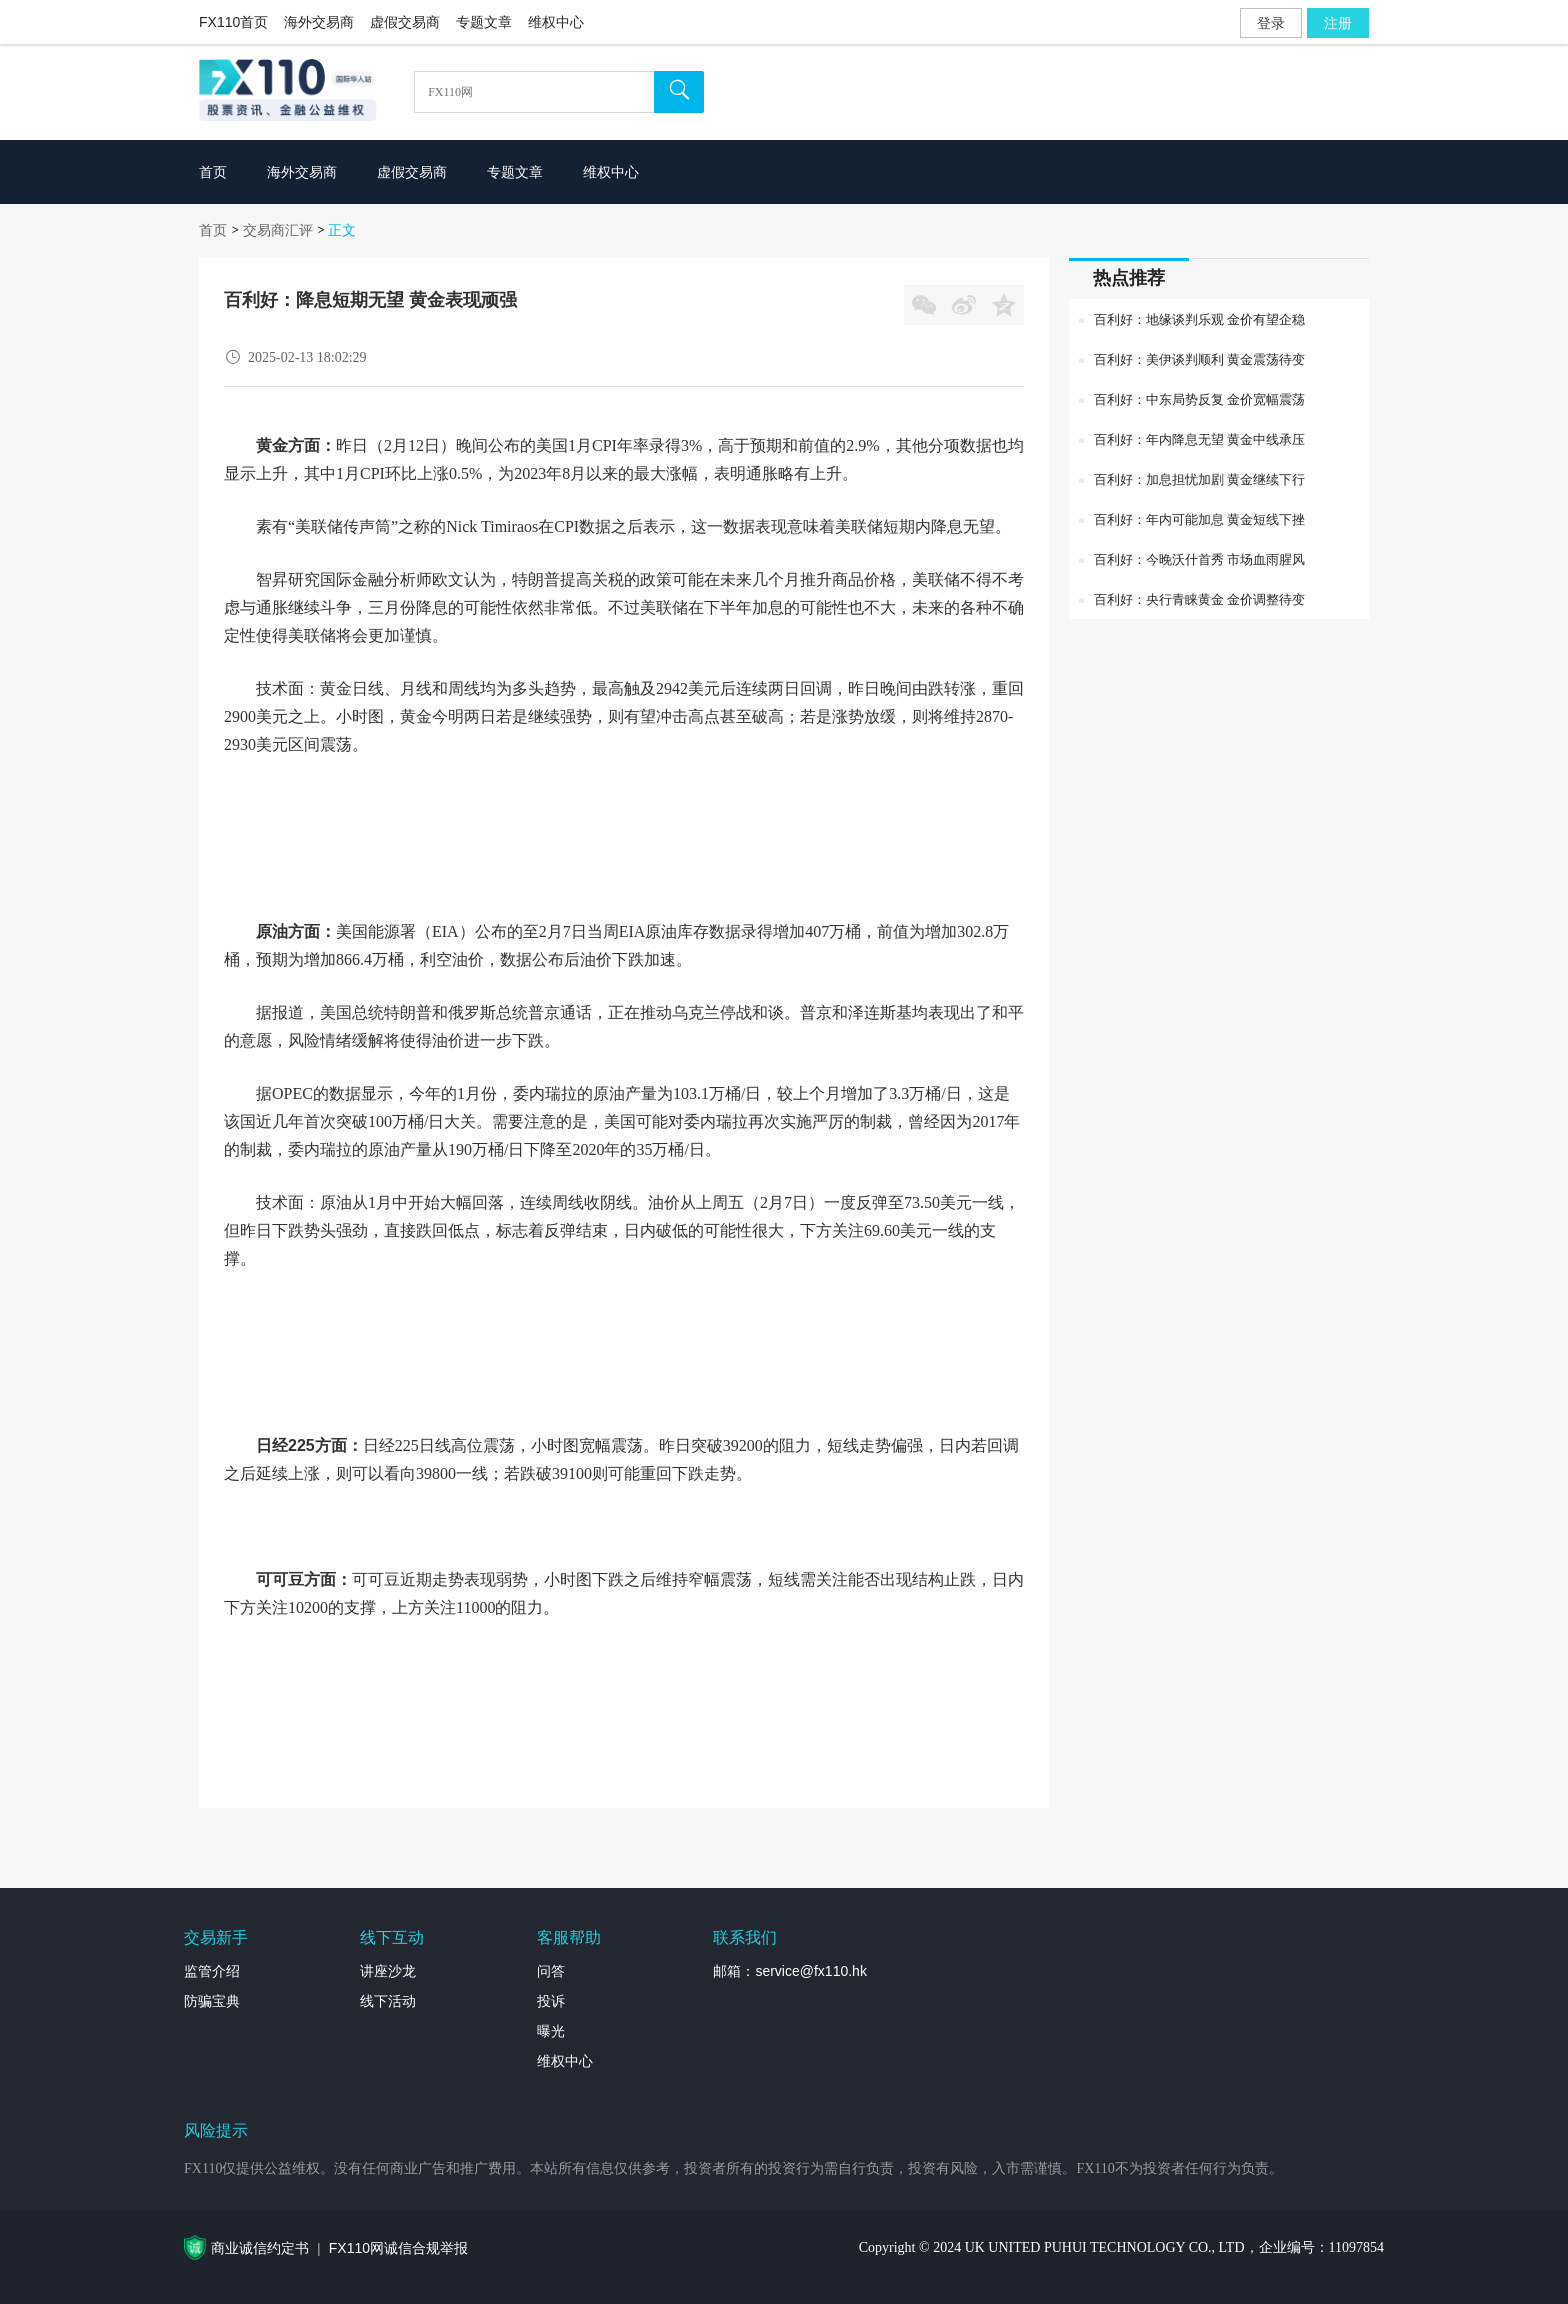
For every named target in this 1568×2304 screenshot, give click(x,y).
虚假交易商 (405, 22)
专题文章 (484, 22)
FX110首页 (233, 22)
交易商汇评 (278, 230)
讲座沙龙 (388, 1971)
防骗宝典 (212, 2001)
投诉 (551, 2001)
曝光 (551, 2031)
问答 (551, 1971)
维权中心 (556, 22)
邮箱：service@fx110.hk (789, 1971)
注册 (1338, 23)
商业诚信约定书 (260, 2248)
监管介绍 (212, 1971)
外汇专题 (1540, 2269)
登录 (1271, 23)
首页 (213, 230)
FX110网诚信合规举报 (398, 2248)
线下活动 (388, 2001)
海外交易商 (319, 22)
